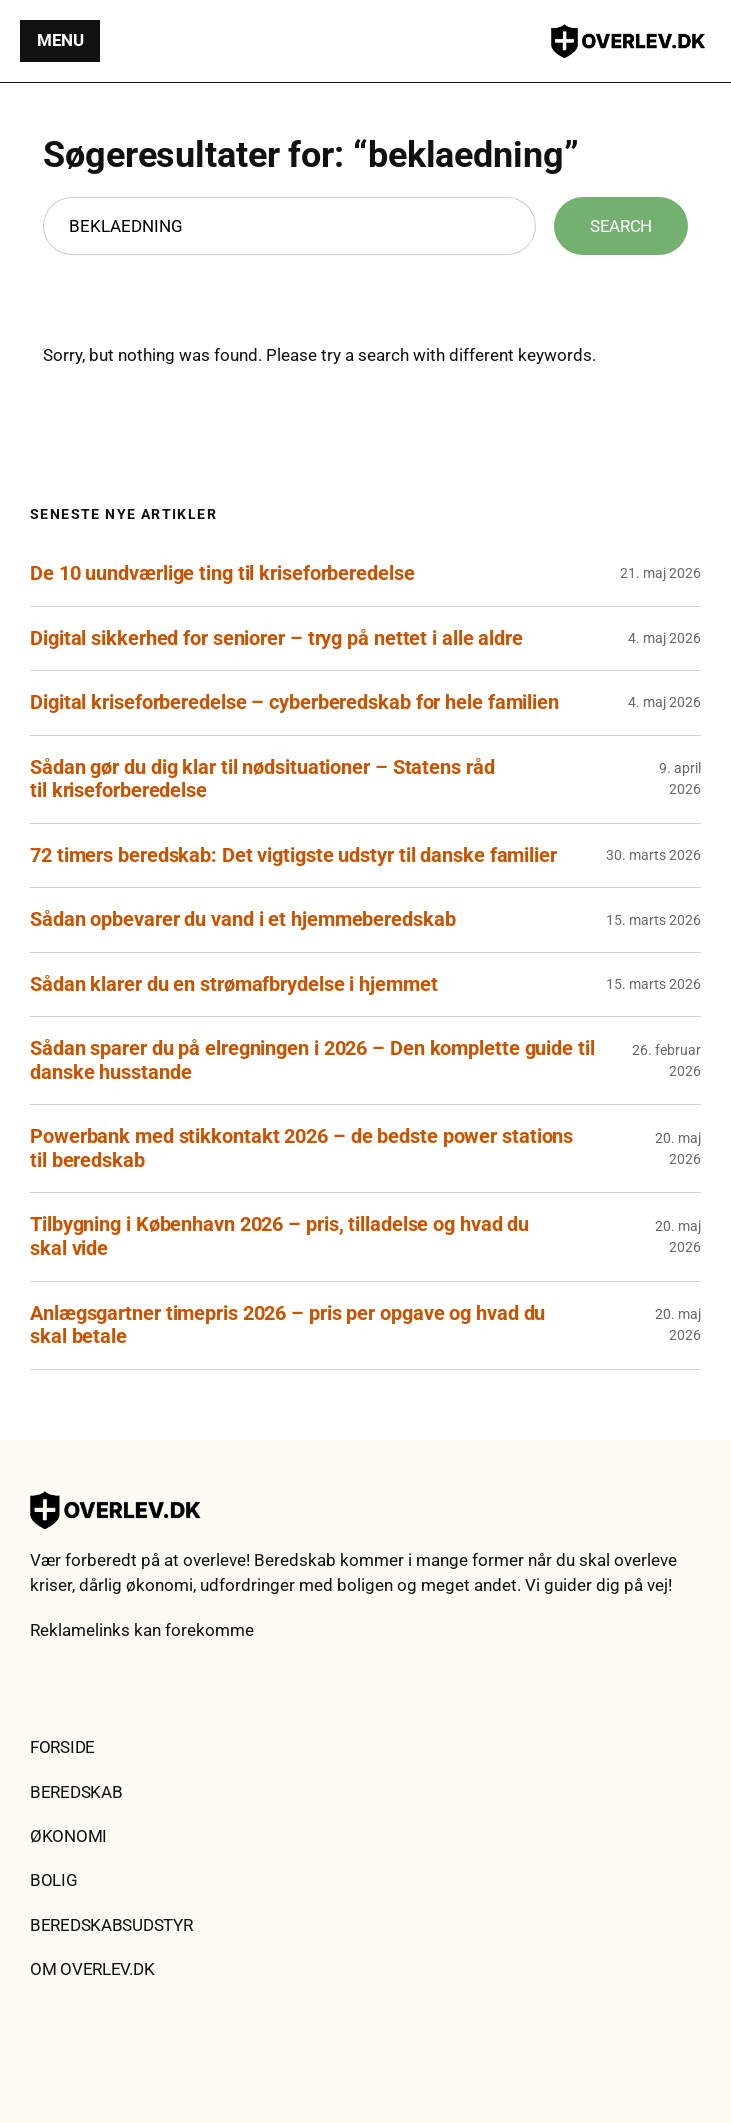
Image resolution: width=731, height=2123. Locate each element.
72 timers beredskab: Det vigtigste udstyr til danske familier (293, 855)
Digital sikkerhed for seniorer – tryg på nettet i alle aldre (276, 638)
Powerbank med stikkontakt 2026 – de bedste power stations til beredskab (301, 1148)
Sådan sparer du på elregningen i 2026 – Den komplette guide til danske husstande (312, 1060)
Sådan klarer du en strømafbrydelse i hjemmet (234, 984)
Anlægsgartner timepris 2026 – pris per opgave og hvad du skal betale (287, 1325)
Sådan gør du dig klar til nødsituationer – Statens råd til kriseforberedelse (262, 779)
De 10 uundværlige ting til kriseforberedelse (222, 573)
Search (621, 226)
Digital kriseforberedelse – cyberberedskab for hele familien (294, 702)
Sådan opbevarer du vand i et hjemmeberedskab (243, 919)
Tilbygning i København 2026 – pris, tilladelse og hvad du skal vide (279, 1236)
